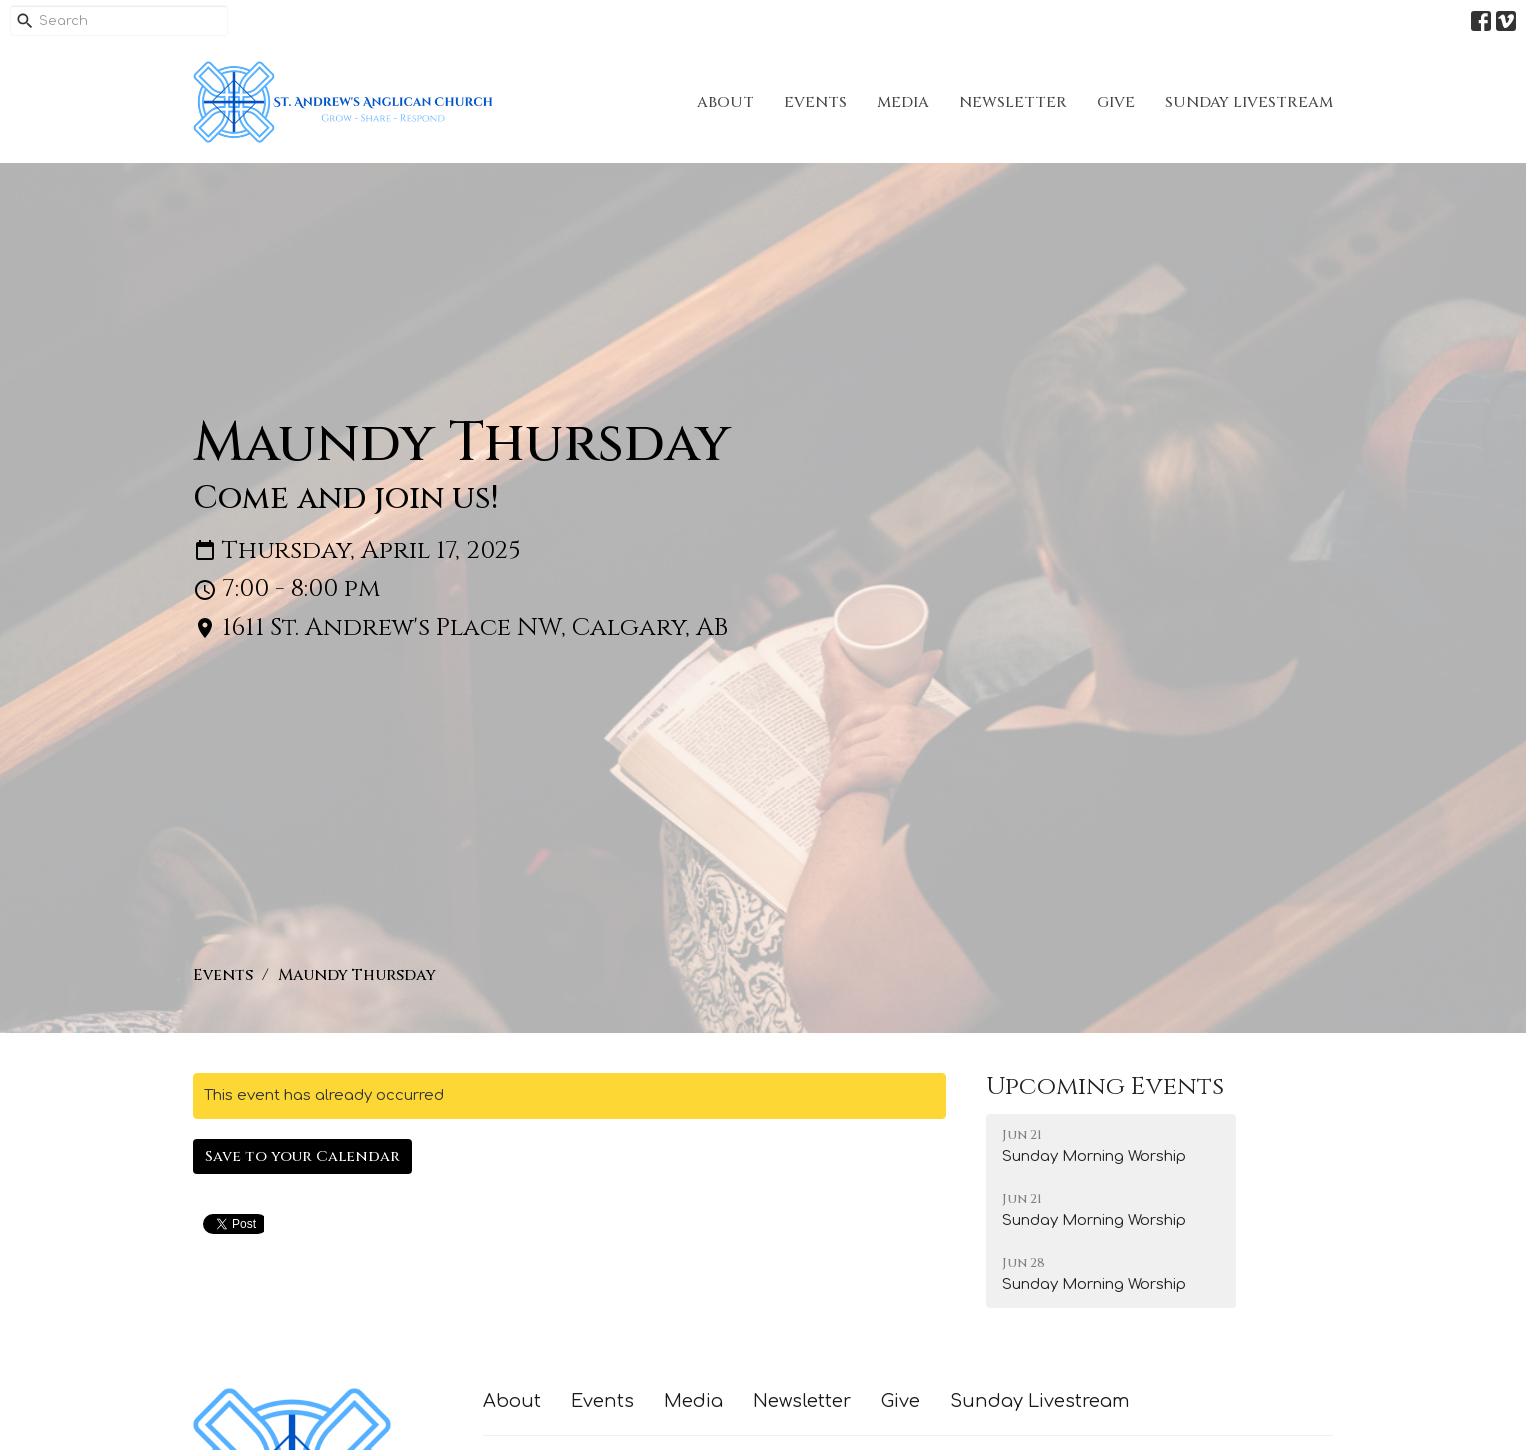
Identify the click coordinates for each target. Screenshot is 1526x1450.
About (725, 102)
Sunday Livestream (1249, 102)
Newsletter (1013, 102)
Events (815, 102)
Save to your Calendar (302, 1156)
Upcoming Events (1105, 1086)
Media (903, 102)
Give (1116, 102)
